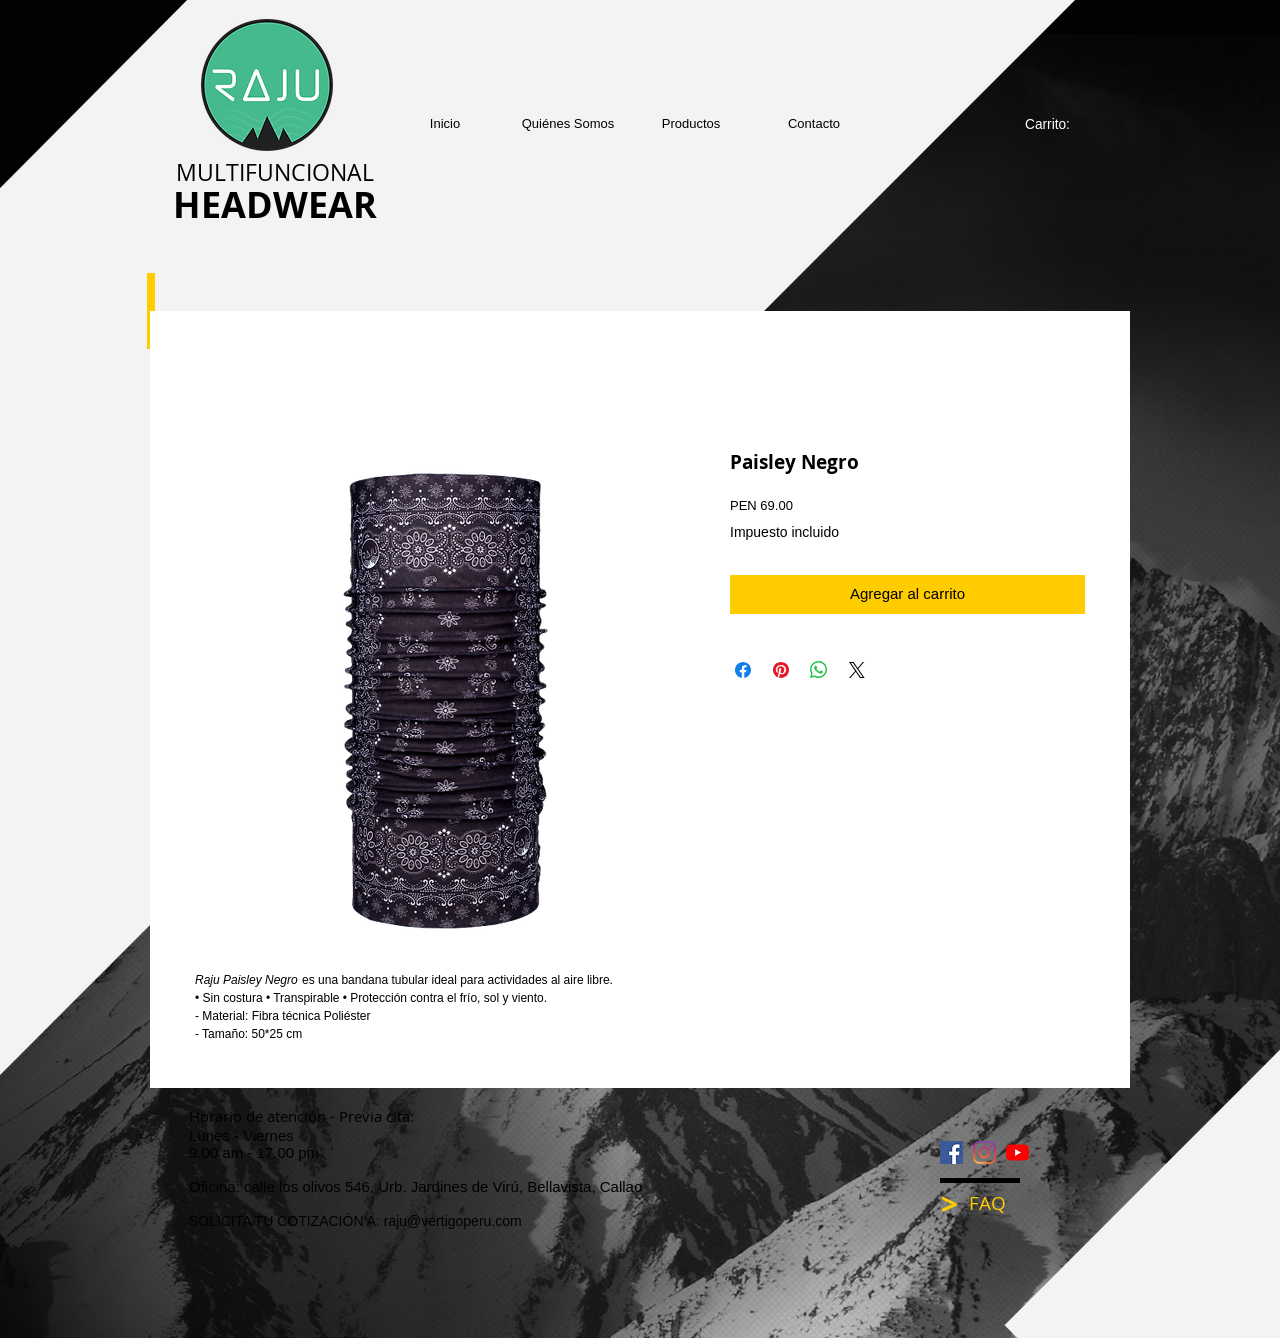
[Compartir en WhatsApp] (819, 670)
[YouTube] (1017, 1152)
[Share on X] (857, 670)
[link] (1058, 124)
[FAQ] (1001, 1203)
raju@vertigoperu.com (453, 1221)
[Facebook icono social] (951, 1152)
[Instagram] (984, 1152)
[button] (691, 123)
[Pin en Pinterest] (781, 670)
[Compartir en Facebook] (743, 670)
